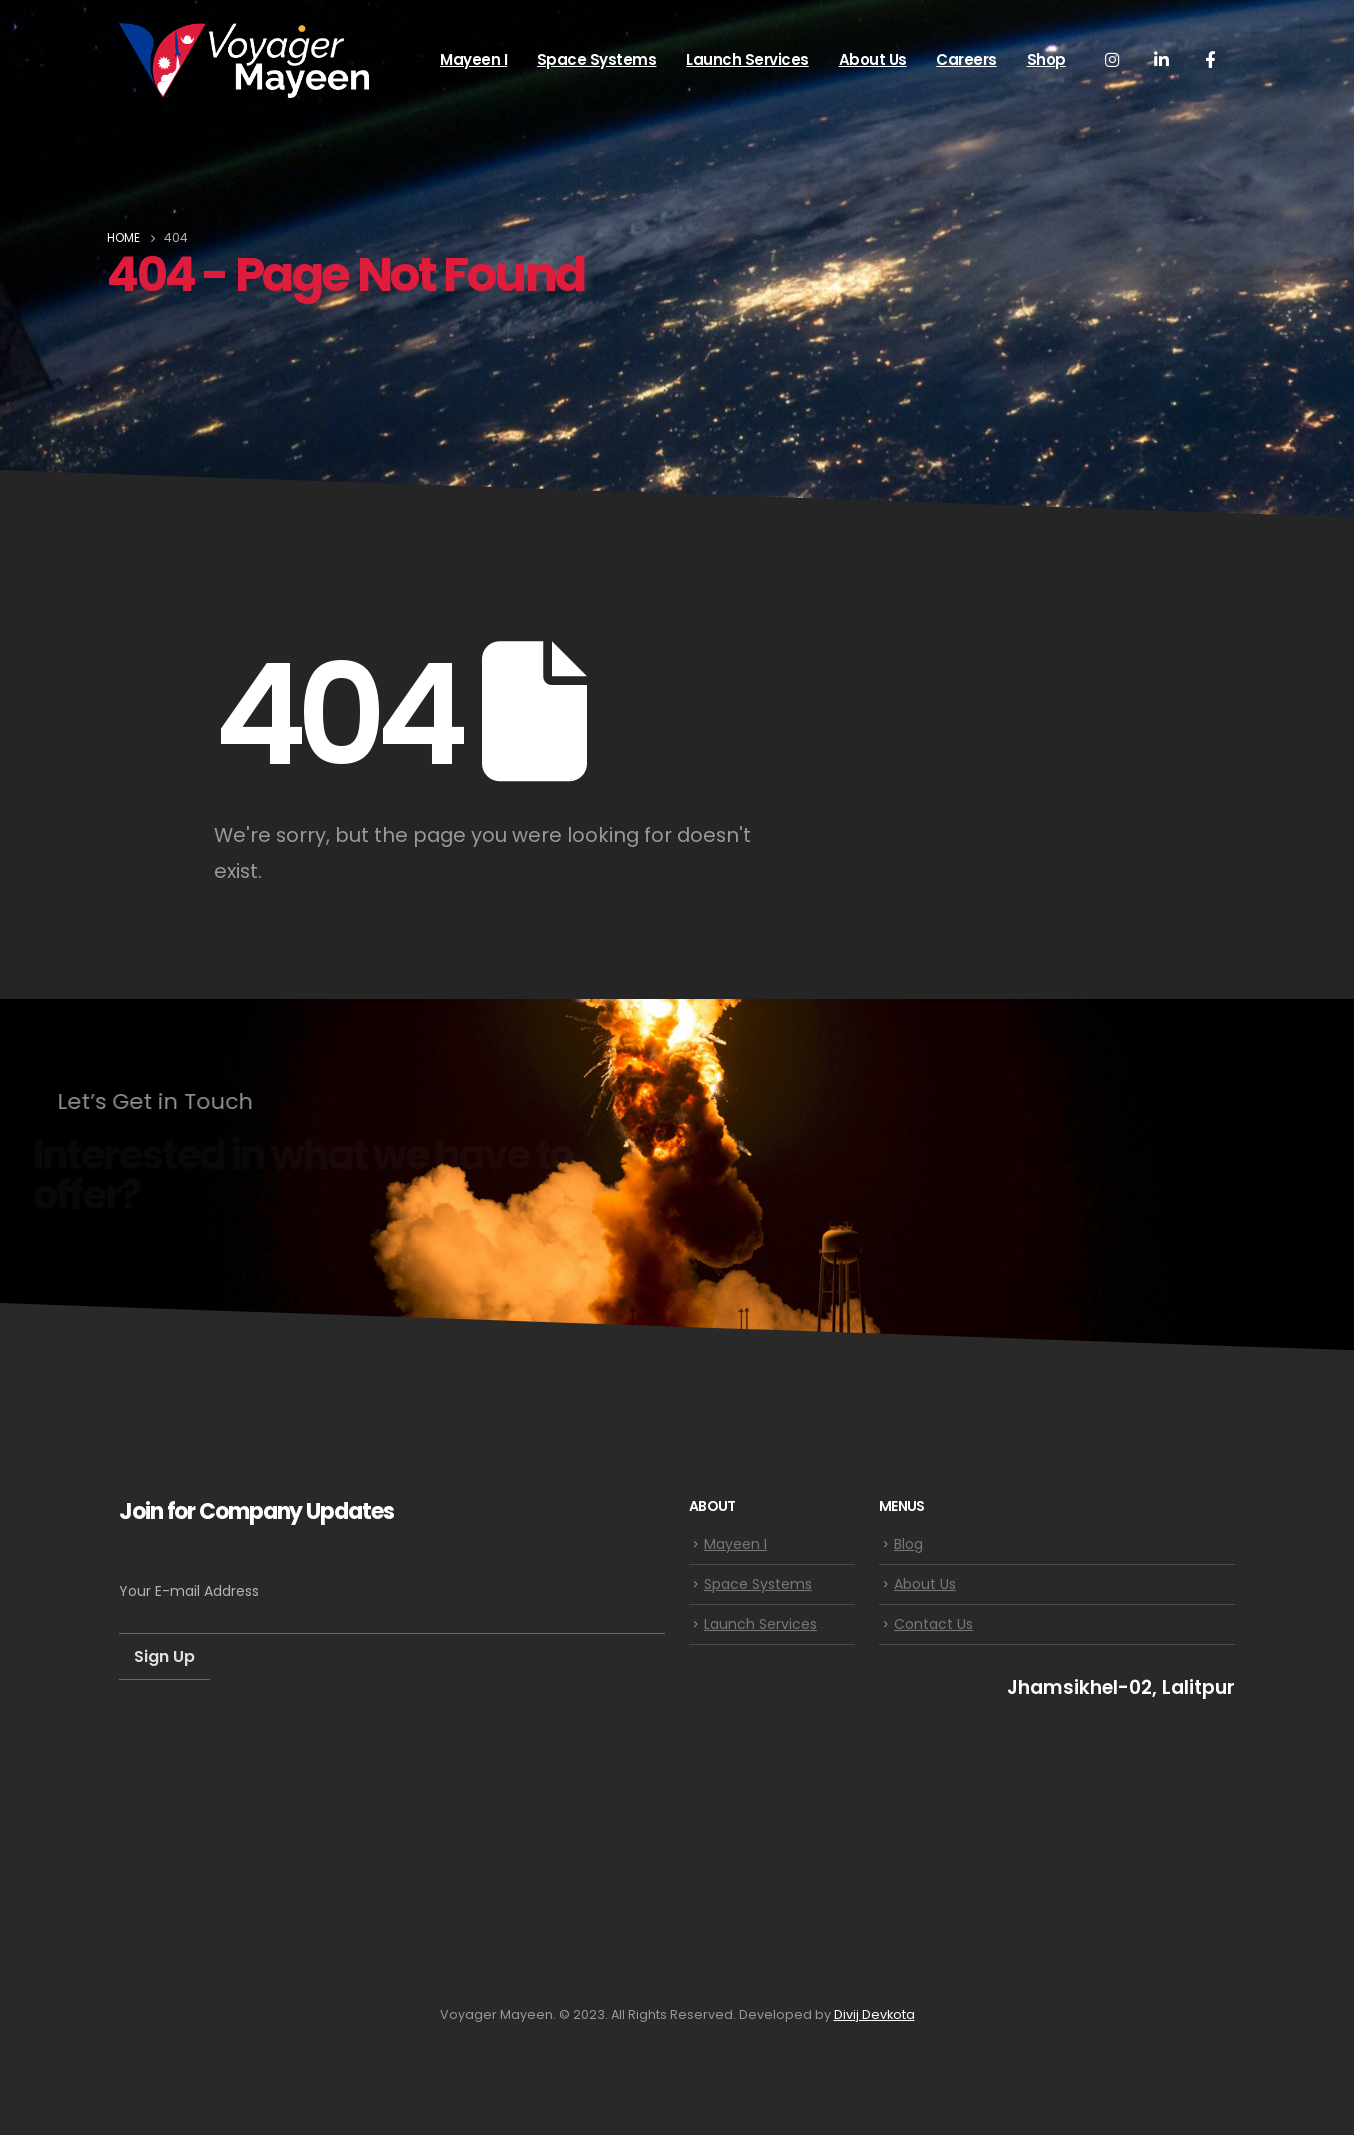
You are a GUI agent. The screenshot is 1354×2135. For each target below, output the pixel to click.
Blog (908, 1544)
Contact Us (933, 1624)
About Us (873, 59)
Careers (966, 59)
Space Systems (597, 59)
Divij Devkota (874, 2014)
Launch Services (747, 59)
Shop (1046, 59)
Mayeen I (473, 59)
